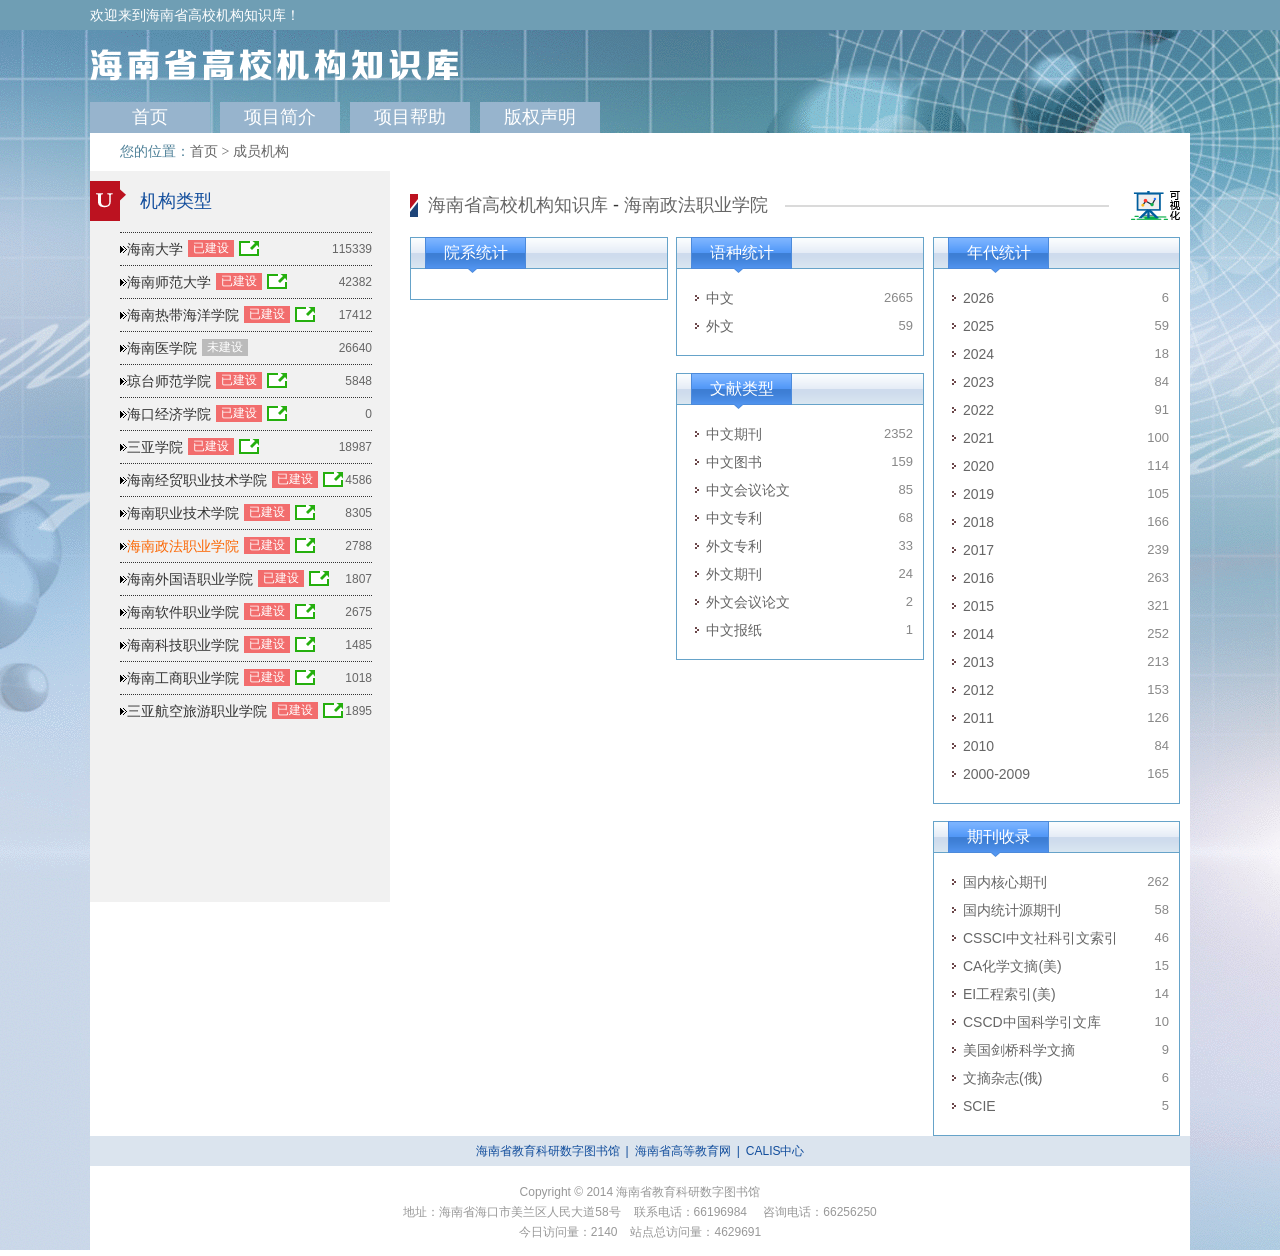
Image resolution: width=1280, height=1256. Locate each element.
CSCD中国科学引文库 (1032, 1022)
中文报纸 (734, 630)
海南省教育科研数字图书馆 (548, 1151)
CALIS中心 (775, 1151)
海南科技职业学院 (183, 645)
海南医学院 (162, 348)
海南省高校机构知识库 (518, 205)
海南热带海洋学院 (183, 315)
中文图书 (734, 462)
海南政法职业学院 (696, 205)
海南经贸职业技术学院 (197, 480)
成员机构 (261, 151)
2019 (978, 494)
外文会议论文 (748, 602)
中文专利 (734, 518)
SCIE (979, 1106)
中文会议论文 (748, 490)
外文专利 (734, 546)
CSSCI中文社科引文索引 (1040, 938)
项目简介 (280, 117)
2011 (978, 718)
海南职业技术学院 (183, 513)
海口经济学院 (169, 414)
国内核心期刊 (1005, 882)
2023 (978, 382)
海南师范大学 (169, 282)
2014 (978, 634)
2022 (978, 410)
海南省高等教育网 (683, 1151)
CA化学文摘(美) (1012, 966)
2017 (978, 550)
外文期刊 (734, 574)
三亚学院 (155, 447)
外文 (720, 326)
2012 (978, 690)
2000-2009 (996, 774)
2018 (978, 522)
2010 (978, 746)
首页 (150, 117)
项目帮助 (410, 117)
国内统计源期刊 (1012, 910)
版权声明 (540, 117)
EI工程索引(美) (1009, 994)
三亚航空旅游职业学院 (197, 711)
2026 (978, 298)
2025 (978, 326)
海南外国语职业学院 (190, 579)
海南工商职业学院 (183, 678)
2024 (978, 354)
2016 (978, 578)
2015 (978, 606)
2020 (978, 466)
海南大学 (155, 249)
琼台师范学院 (169, 381)
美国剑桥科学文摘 (1019, 1050)
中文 (720, 298)
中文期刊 (734, 434)
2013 (978, 662)
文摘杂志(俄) (1002, 1078)
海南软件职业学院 (183, 612)
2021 (978, 438)
